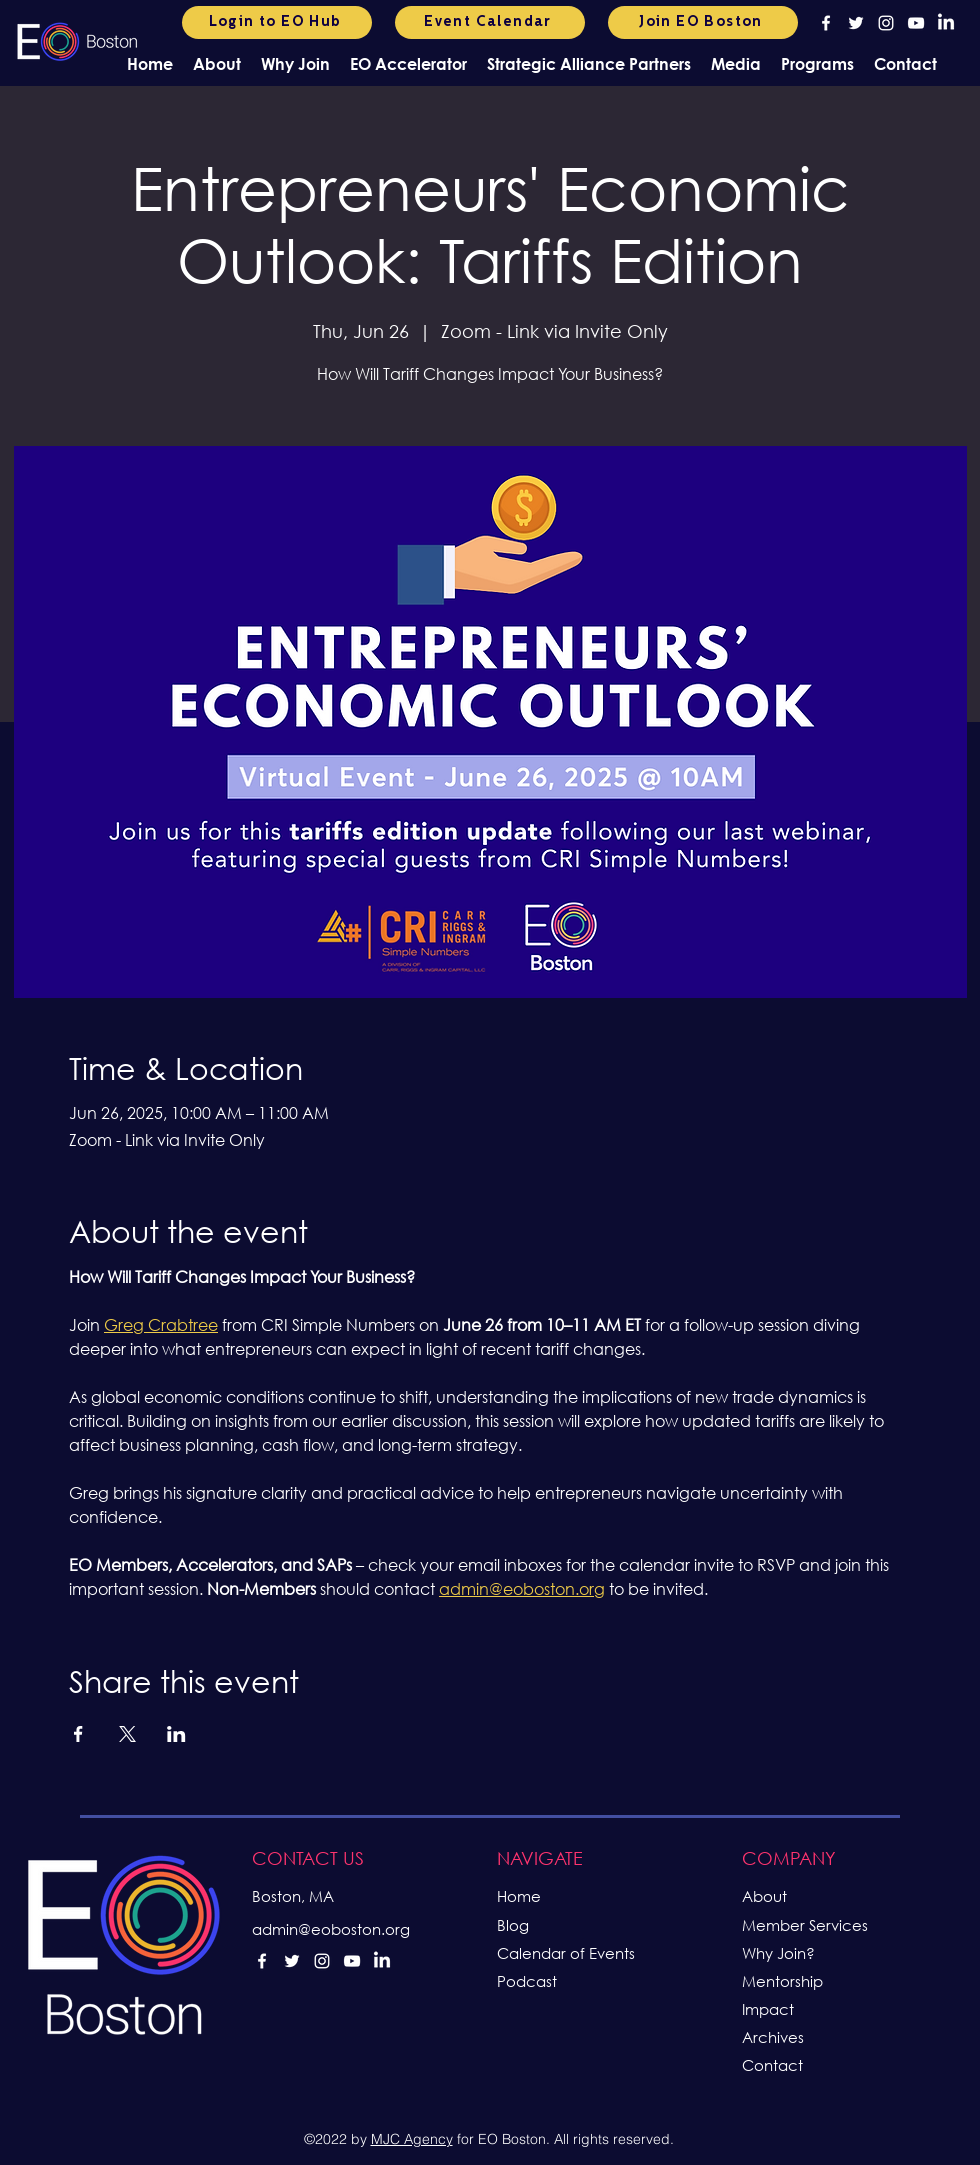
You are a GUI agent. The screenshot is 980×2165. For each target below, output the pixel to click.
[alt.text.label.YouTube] (916, 23)
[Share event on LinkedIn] (176, 1734)
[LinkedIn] (946, 23)
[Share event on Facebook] (78, 1734)
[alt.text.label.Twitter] (856, 23)
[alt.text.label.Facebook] (826, 23)
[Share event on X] (127, 1734)
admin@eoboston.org (331, 1929)
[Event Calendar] (490, 22)
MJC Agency (412, 2139)
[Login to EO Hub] (277, 22)
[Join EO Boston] (703, 22)
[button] (217, 63)
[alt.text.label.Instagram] (886, 23)
